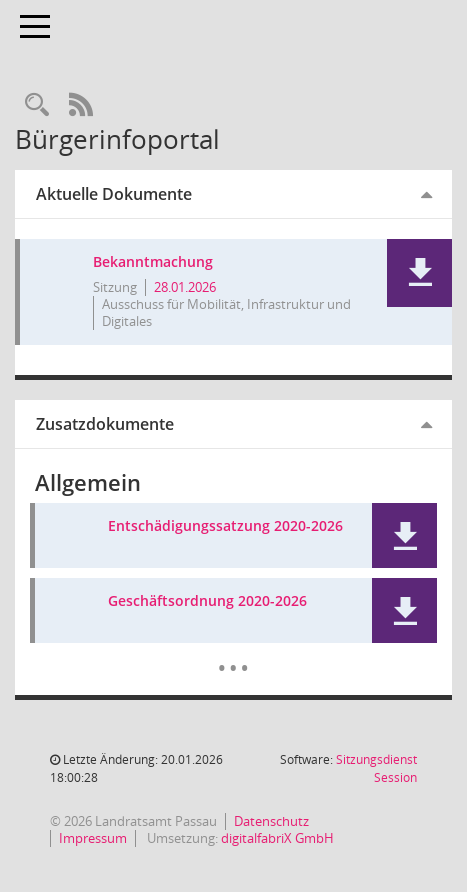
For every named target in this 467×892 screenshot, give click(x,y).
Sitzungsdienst (376, 768)
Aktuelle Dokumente (114, 194)
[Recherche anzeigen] (37, 105)
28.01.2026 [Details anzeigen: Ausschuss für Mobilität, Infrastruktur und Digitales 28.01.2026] (185, 287)
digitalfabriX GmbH (277, 838)
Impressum (93, 838)
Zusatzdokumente (105, 424)
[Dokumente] (233, 653)
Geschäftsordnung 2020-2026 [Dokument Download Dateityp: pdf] (207, 601)
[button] (419, 273)
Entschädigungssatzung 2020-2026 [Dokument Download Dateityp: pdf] (225, 526)
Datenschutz (271, 821)
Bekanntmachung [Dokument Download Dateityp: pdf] (153, 262)
